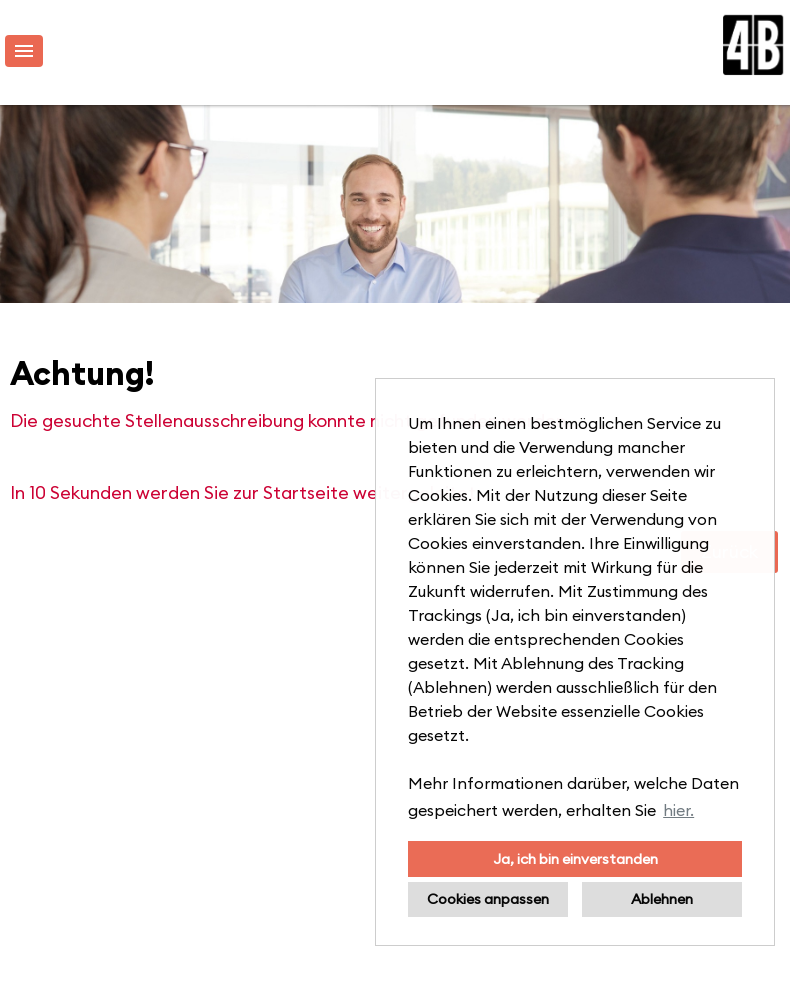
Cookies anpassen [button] (488, 899)
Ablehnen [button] (662, 899)
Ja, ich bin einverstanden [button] (575, 859)
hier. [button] (678, 810)
